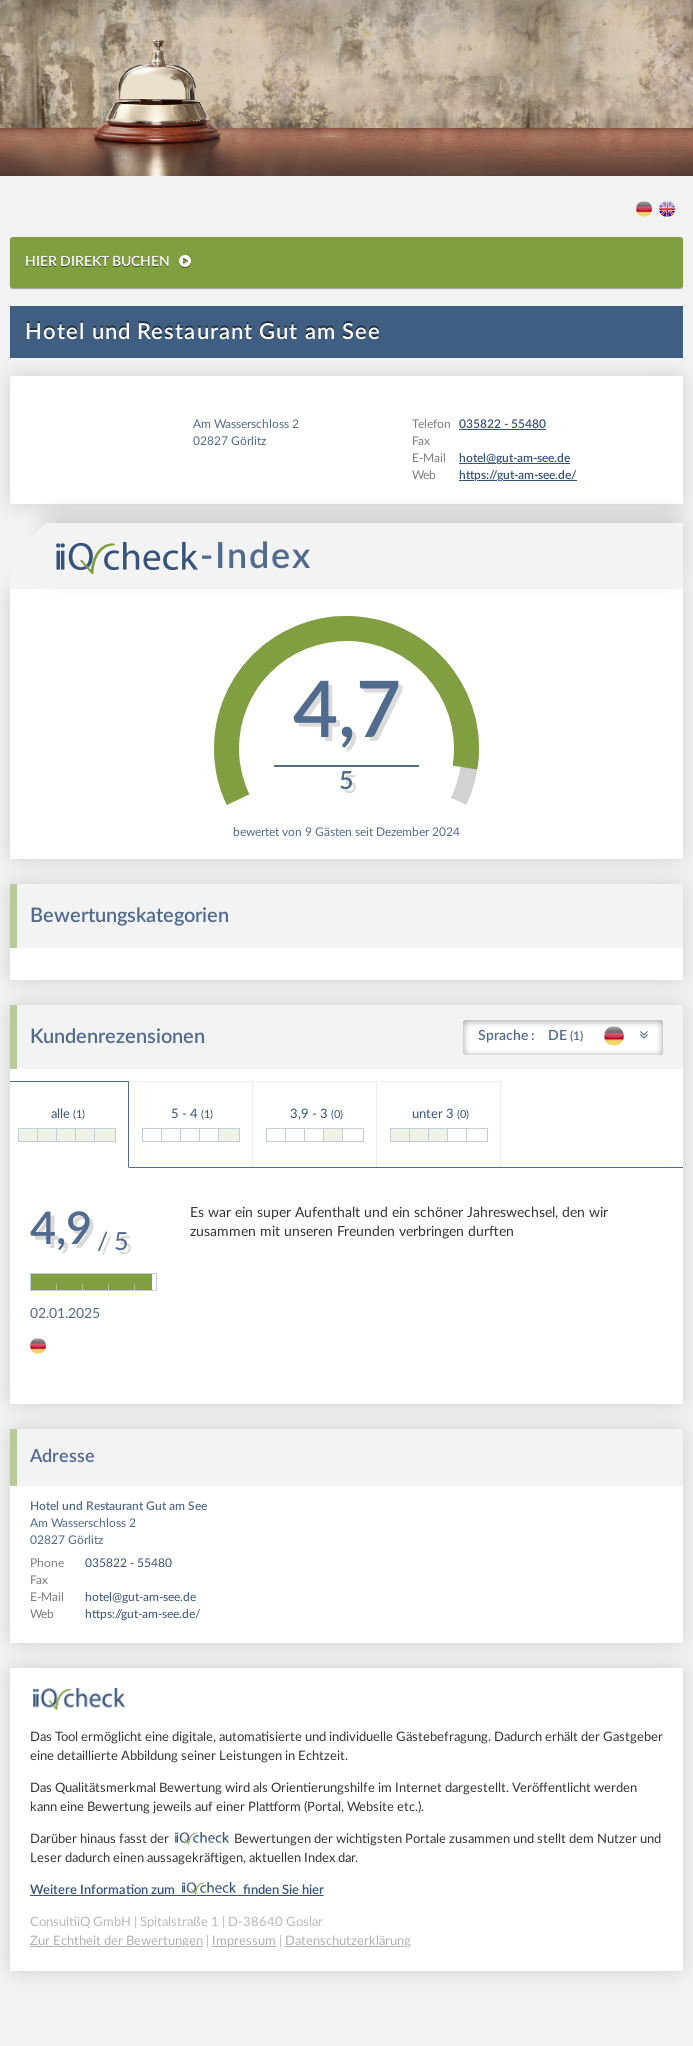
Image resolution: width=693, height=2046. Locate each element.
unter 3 (439, 1125)
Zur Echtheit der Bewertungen (116, 1941)
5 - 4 (191, 1125)
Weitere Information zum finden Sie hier (177, 1890)
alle (67, 1125)
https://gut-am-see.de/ (142, 1614)
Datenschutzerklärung (348, 1941)
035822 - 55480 (128, 1563)
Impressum (244, 1941)
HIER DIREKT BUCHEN (108, 261)
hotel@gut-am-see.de (140, 1597)
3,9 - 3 (315, 1125)
